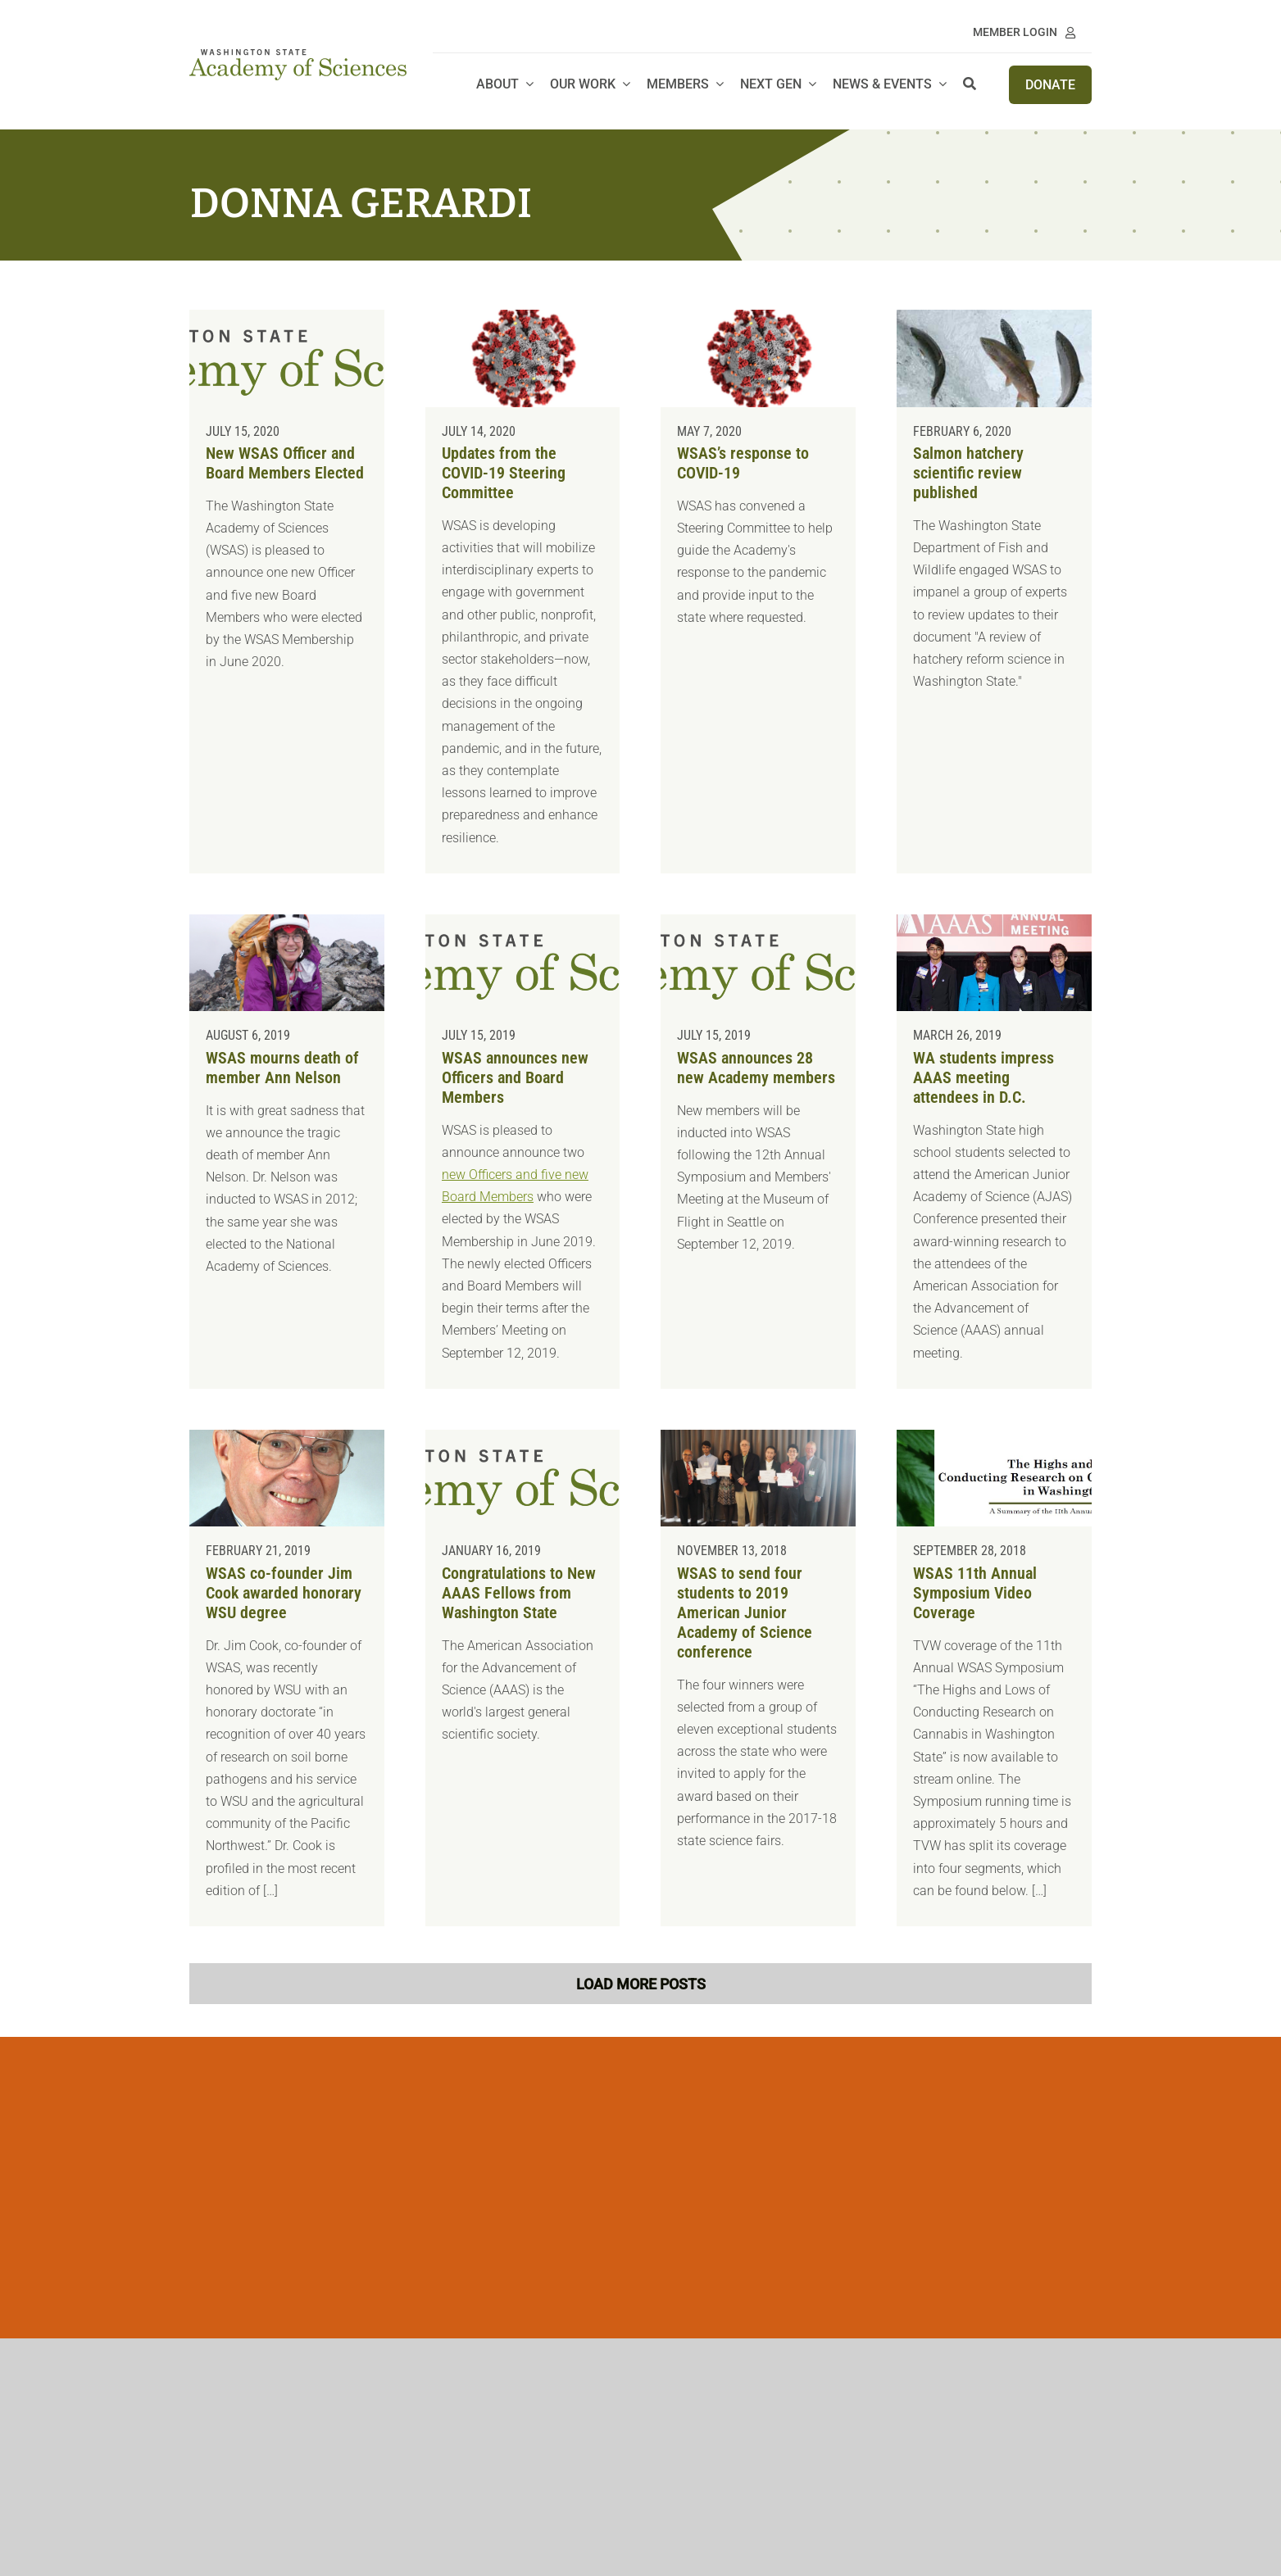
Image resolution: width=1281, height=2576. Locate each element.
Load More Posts (641, 1984)
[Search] (969, 85)
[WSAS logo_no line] (297, 56)
